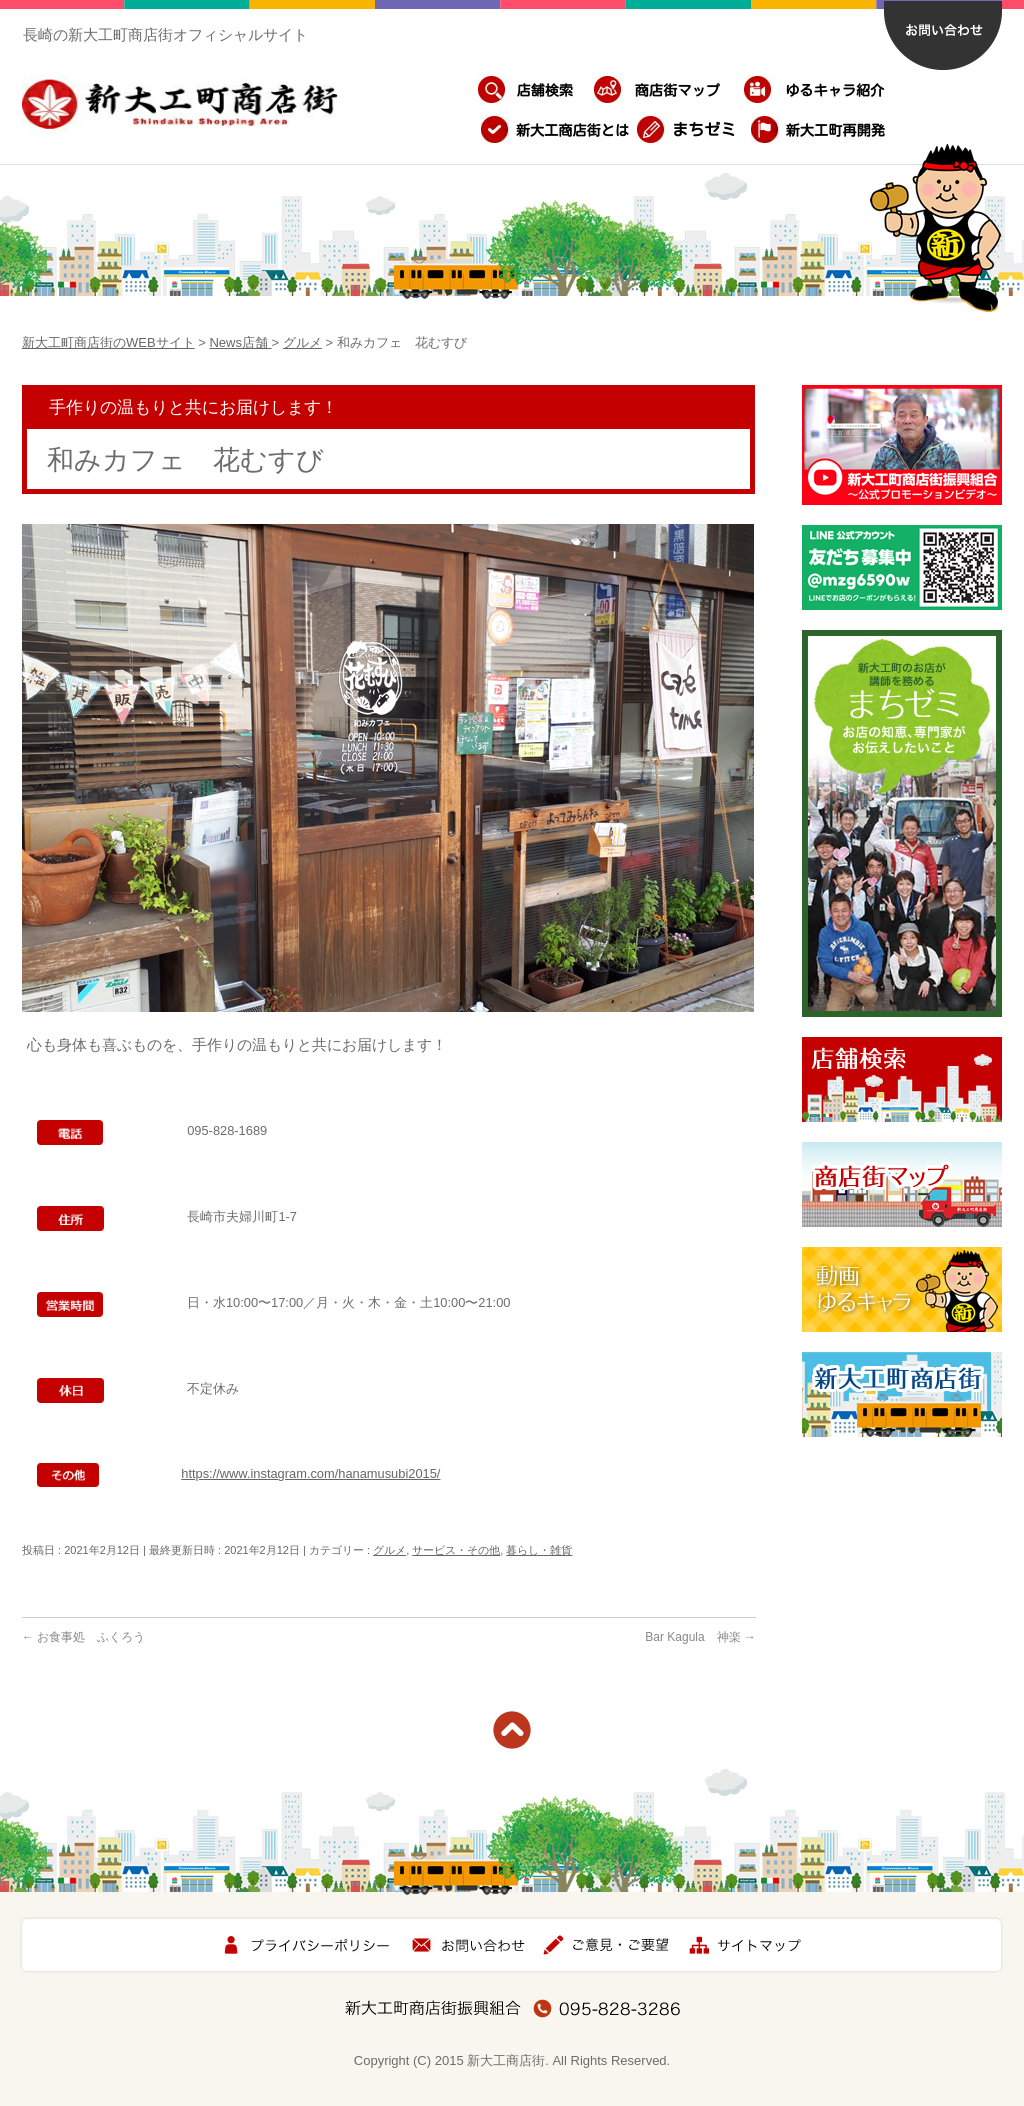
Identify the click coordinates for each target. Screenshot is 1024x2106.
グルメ (302, 342)
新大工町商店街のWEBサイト (108, 342)
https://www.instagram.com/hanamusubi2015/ (310, 1473)
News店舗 (240, 342)
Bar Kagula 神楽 (700, 1637)
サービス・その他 (456, 1550)
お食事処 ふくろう (83, 1637)
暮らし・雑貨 (539, 1550)
